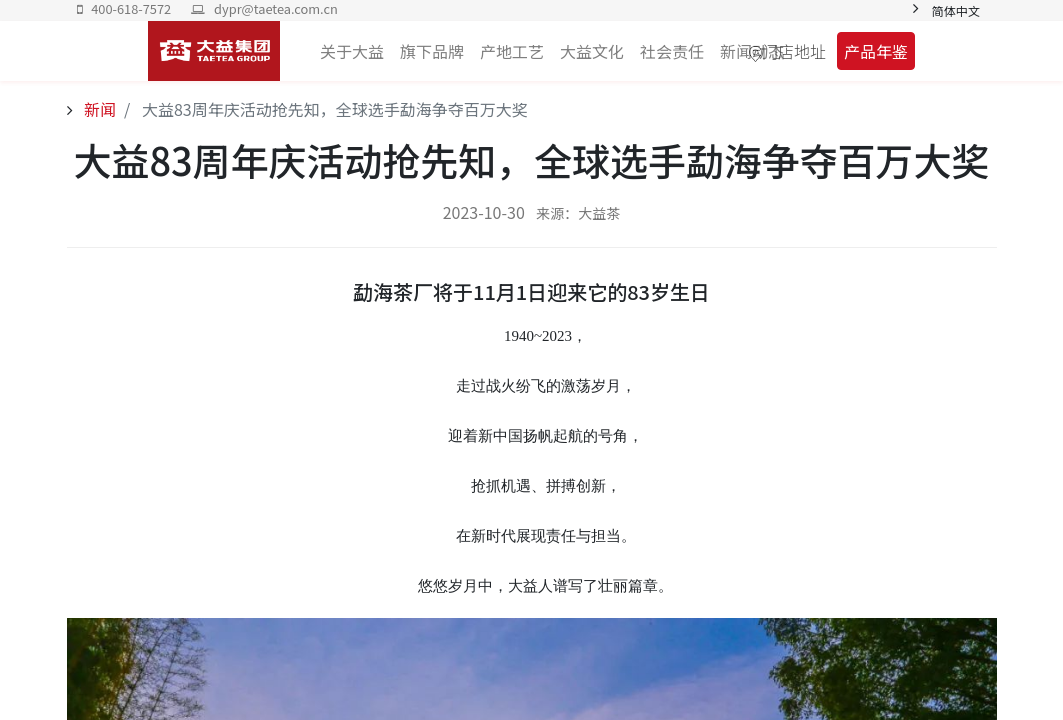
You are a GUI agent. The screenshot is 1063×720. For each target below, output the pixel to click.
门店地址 (794, 51)
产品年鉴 (876, 51)
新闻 (99, 109)
